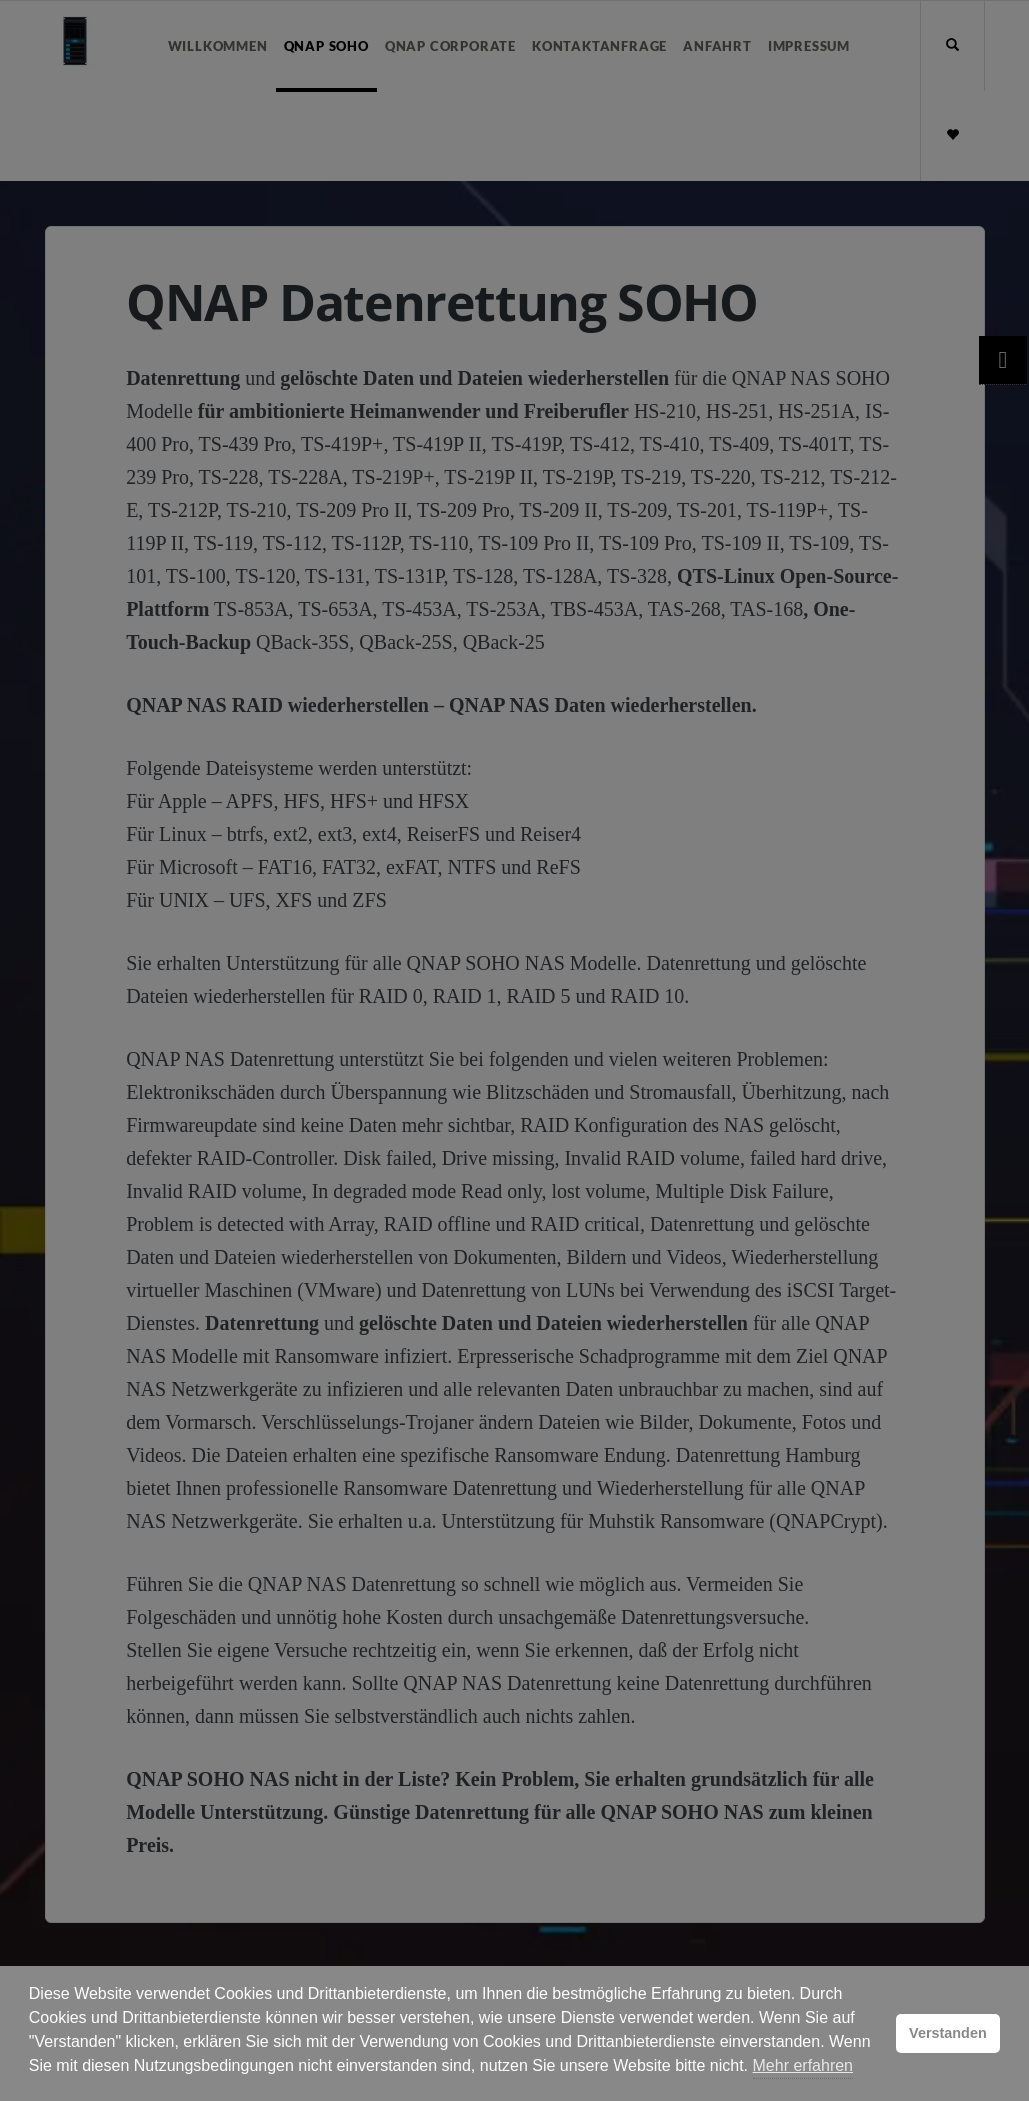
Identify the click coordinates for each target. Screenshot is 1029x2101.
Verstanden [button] (948, 2033)
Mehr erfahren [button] (803, 2065)
